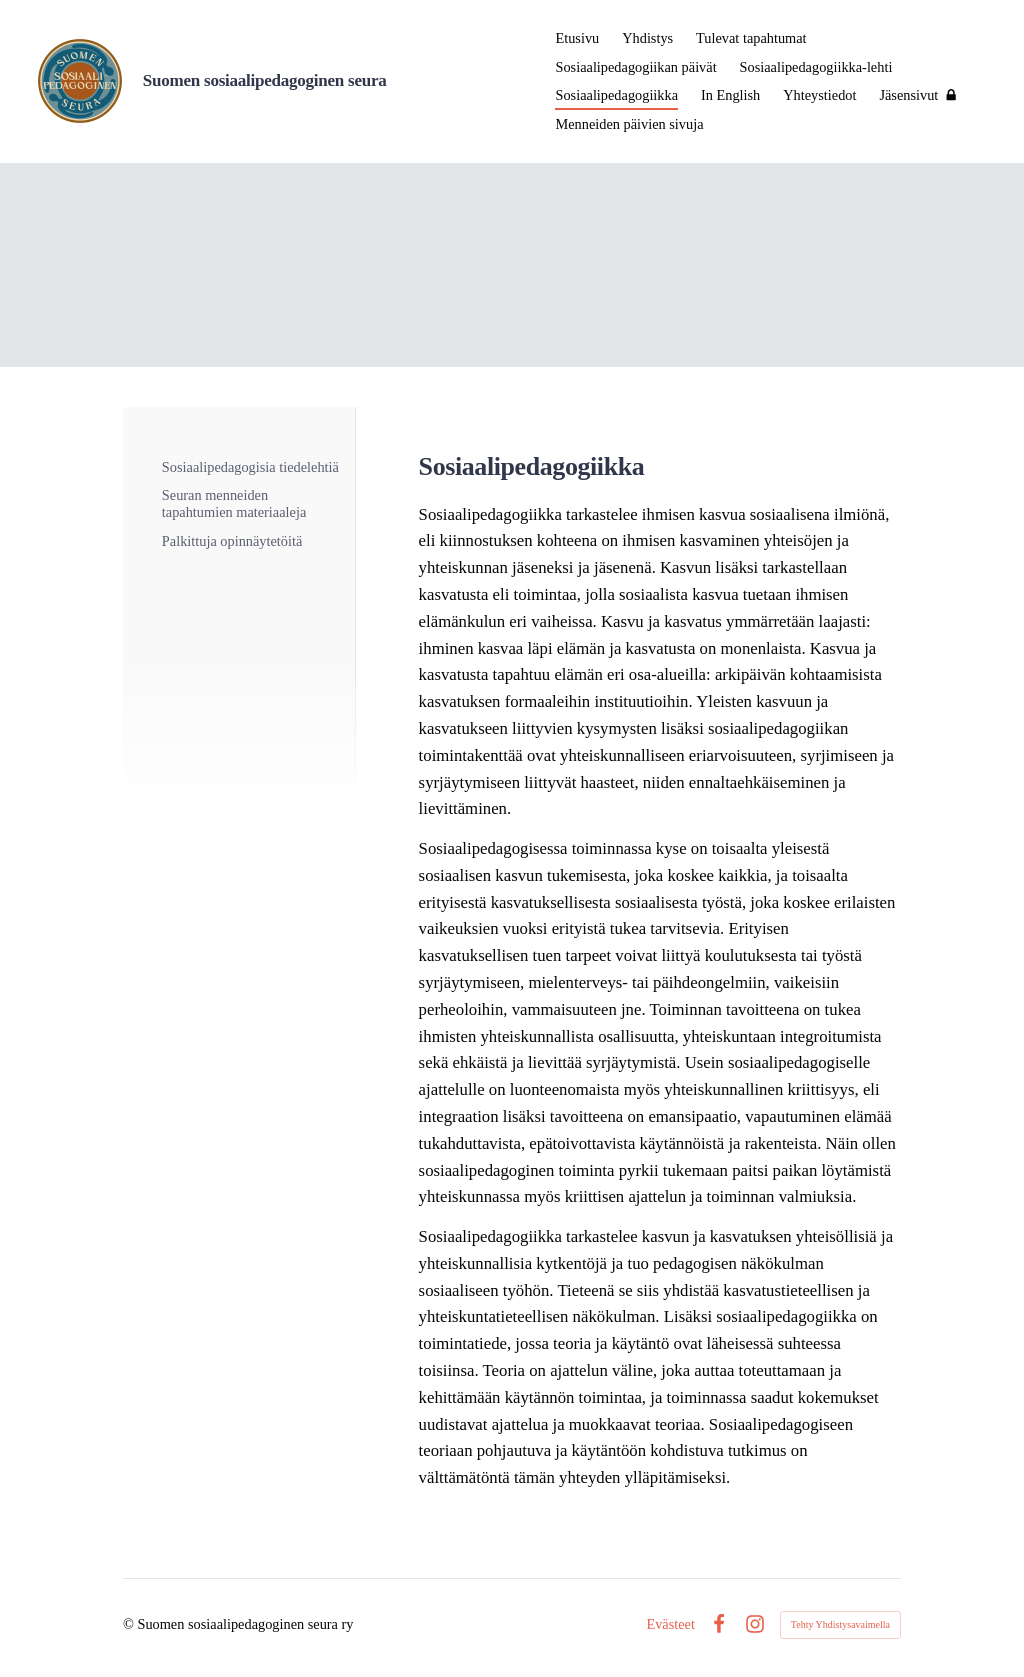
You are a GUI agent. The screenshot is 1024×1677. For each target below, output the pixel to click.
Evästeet (670, 1624)
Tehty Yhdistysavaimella (840, 1624)
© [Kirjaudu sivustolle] (130, 1624)
